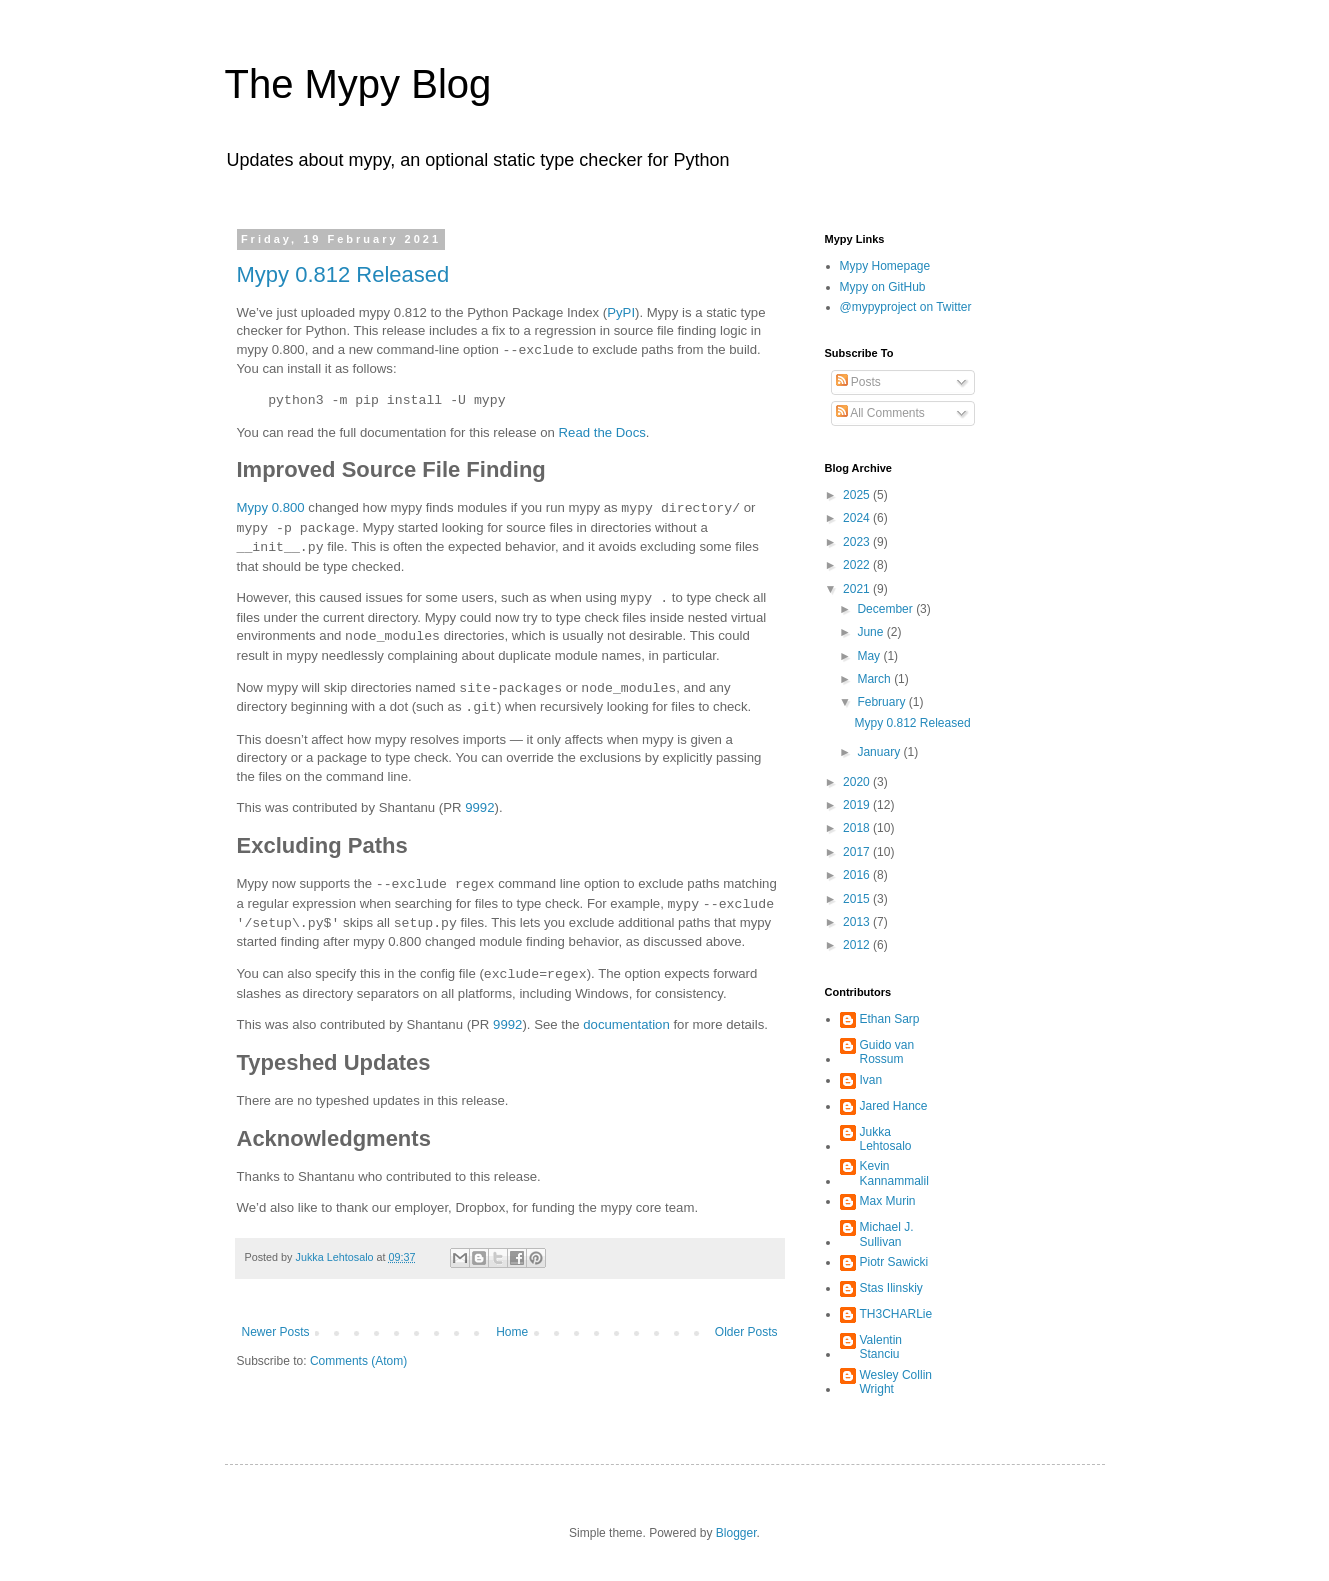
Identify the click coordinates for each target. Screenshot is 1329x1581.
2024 (858, 518)
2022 (858, 565)
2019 (858, 805)
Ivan (871, 1080)
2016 (858, 875)
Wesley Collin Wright (896, 1382)
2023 (858, 542)
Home (512, 1332)
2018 (858, 828)
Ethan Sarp (890, 1019)
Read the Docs (602, 432)
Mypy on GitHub (883, 287)
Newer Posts (276, 1332)
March (875, 679)
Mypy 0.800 (271, 508)
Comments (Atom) (358, 1361)
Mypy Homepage (885, 266)
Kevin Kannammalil (894, 1173)
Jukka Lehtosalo (886, 1139)
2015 (858, 899)
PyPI (621, 312)
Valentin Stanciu (881, 1347)
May (870, 656)
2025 (858, 495)
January (880, 752)
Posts (858, 382)
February (882, 702)
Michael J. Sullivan (887, 1234)
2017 (858, 852)
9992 (479, 807)
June (871, 632)
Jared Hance (894, 1106)
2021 (858, 589)
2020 (858, 782)
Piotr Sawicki (894, 1262)
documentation (626, 1024)
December (886, 609)
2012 (858, 945)
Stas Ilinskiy (891, 1288)
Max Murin (888, 1201)
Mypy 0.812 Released (343, 274)
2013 (858, 922)
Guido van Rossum (887, 1052)
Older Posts (746, 1332)
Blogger (736, 1533)
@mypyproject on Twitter (906, 307)
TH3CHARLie (896, 1314)
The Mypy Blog (358, 84)
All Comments (880, 413)
